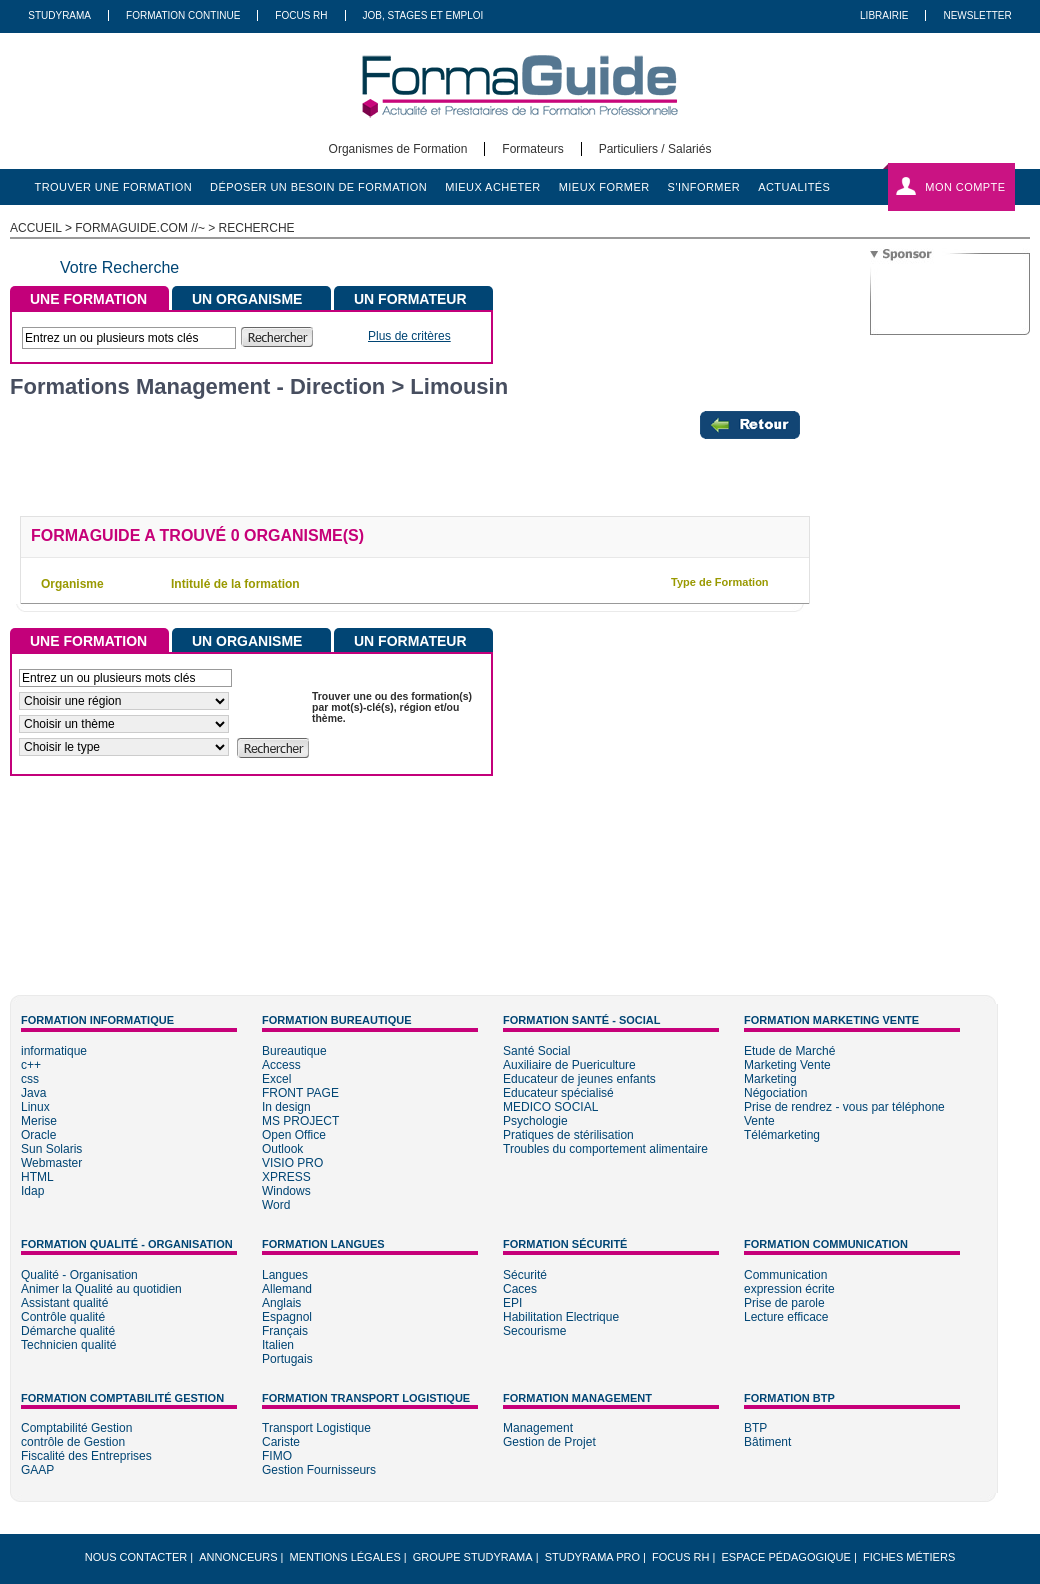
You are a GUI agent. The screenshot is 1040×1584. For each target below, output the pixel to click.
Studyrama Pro (592, 1557)
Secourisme (534, 1331)
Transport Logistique (316, 1428)
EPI (512, 1303)
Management (538, 1428)
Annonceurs (238, 1557)
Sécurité (525, 1275)
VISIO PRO (292, 1163)
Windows (286, 1191)
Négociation (775, 1093)
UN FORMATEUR (410, 299)
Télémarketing (782, 1135)
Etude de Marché (789, 1051)
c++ (31, 1065)
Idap (32, 1191)
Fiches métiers (909, 1557)
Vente (759, 1121)
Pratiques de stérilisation (568, 1135)
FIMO (277, 1456)
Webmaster (51, 1163)
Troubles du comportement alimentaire (605, 1149)
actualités (794, 187)
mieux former (604, 187)
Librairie (884, 15)
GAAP (37, 1470)
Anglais (281, 1303)
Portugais (287, 1359)
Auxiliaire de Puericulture (569, 1065)
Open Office (294, 1135)
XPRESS (286, 1177)
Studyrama (59, 15)
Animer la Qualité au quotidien (101, 1289)
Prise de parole (784, 1303)
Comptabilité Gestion (76, 1428)
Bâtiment (767, 1442)
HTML (37, 1177)
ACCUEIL (36, 228)
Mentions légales (345, 1557)
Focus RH (301, 15)
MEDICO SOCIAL (550, 1107)
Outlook (282, 1149)
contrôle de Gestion (73, 1442)
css (30, 1079)
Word (276, 1205)
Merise (39, 1121)
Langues (285, 1275)
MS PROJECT (300, 1121)
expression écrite (789, 1289)
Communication (785, 1275)
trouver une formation (114, 187)
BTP (755, 1428)
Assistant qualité (64, 1303)
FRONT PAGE (300, 1093)
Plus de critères (409, 336)
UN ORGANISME (247, 299)
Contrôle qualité (63, 1317)
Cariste (281, 1442)
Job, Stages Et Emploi (423, 15)
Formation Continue (183, 15)
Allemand (287, 1289)
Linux (35, 1107)
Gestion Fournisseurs (319, 1470)
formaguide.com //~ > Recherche (184, 228)
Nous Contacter (136, 1557)
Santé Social (536, 1051)
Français (285, 1331)
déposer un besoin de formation (318, 187)
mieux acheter (493, 187)
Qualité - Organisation (79, 1275)
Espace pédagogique (786, 1557)
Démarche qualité (68, 1331)
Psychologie (535, 1121)
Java (33, 1093)
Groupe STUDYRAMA (473, 1557)
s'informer (704, 187)
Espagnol (287, 1317)
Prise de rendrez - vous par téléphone (844, 1107)
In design (286, 1107)
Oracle (38, 1135)
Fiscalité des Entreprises (86, 1456)
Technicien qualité (68, 1345)
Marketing (770, 1079)
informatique (54, 1051)
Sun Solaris (51, 1149)
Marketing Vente (787, 1065)
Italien (278, 1345)
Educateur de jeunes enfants (579, 1079)
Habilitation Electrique (561, 1317)
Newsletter (977, 15)
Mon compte (965, 187)
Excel (276, 1079)
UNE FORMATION (88, 299)
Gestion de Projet (549, 1442)
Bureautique (294, 1051)
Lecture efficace (786, 1317)
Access (281, 1065)
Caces (520, 1289)
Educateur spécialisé (558, 1093)
